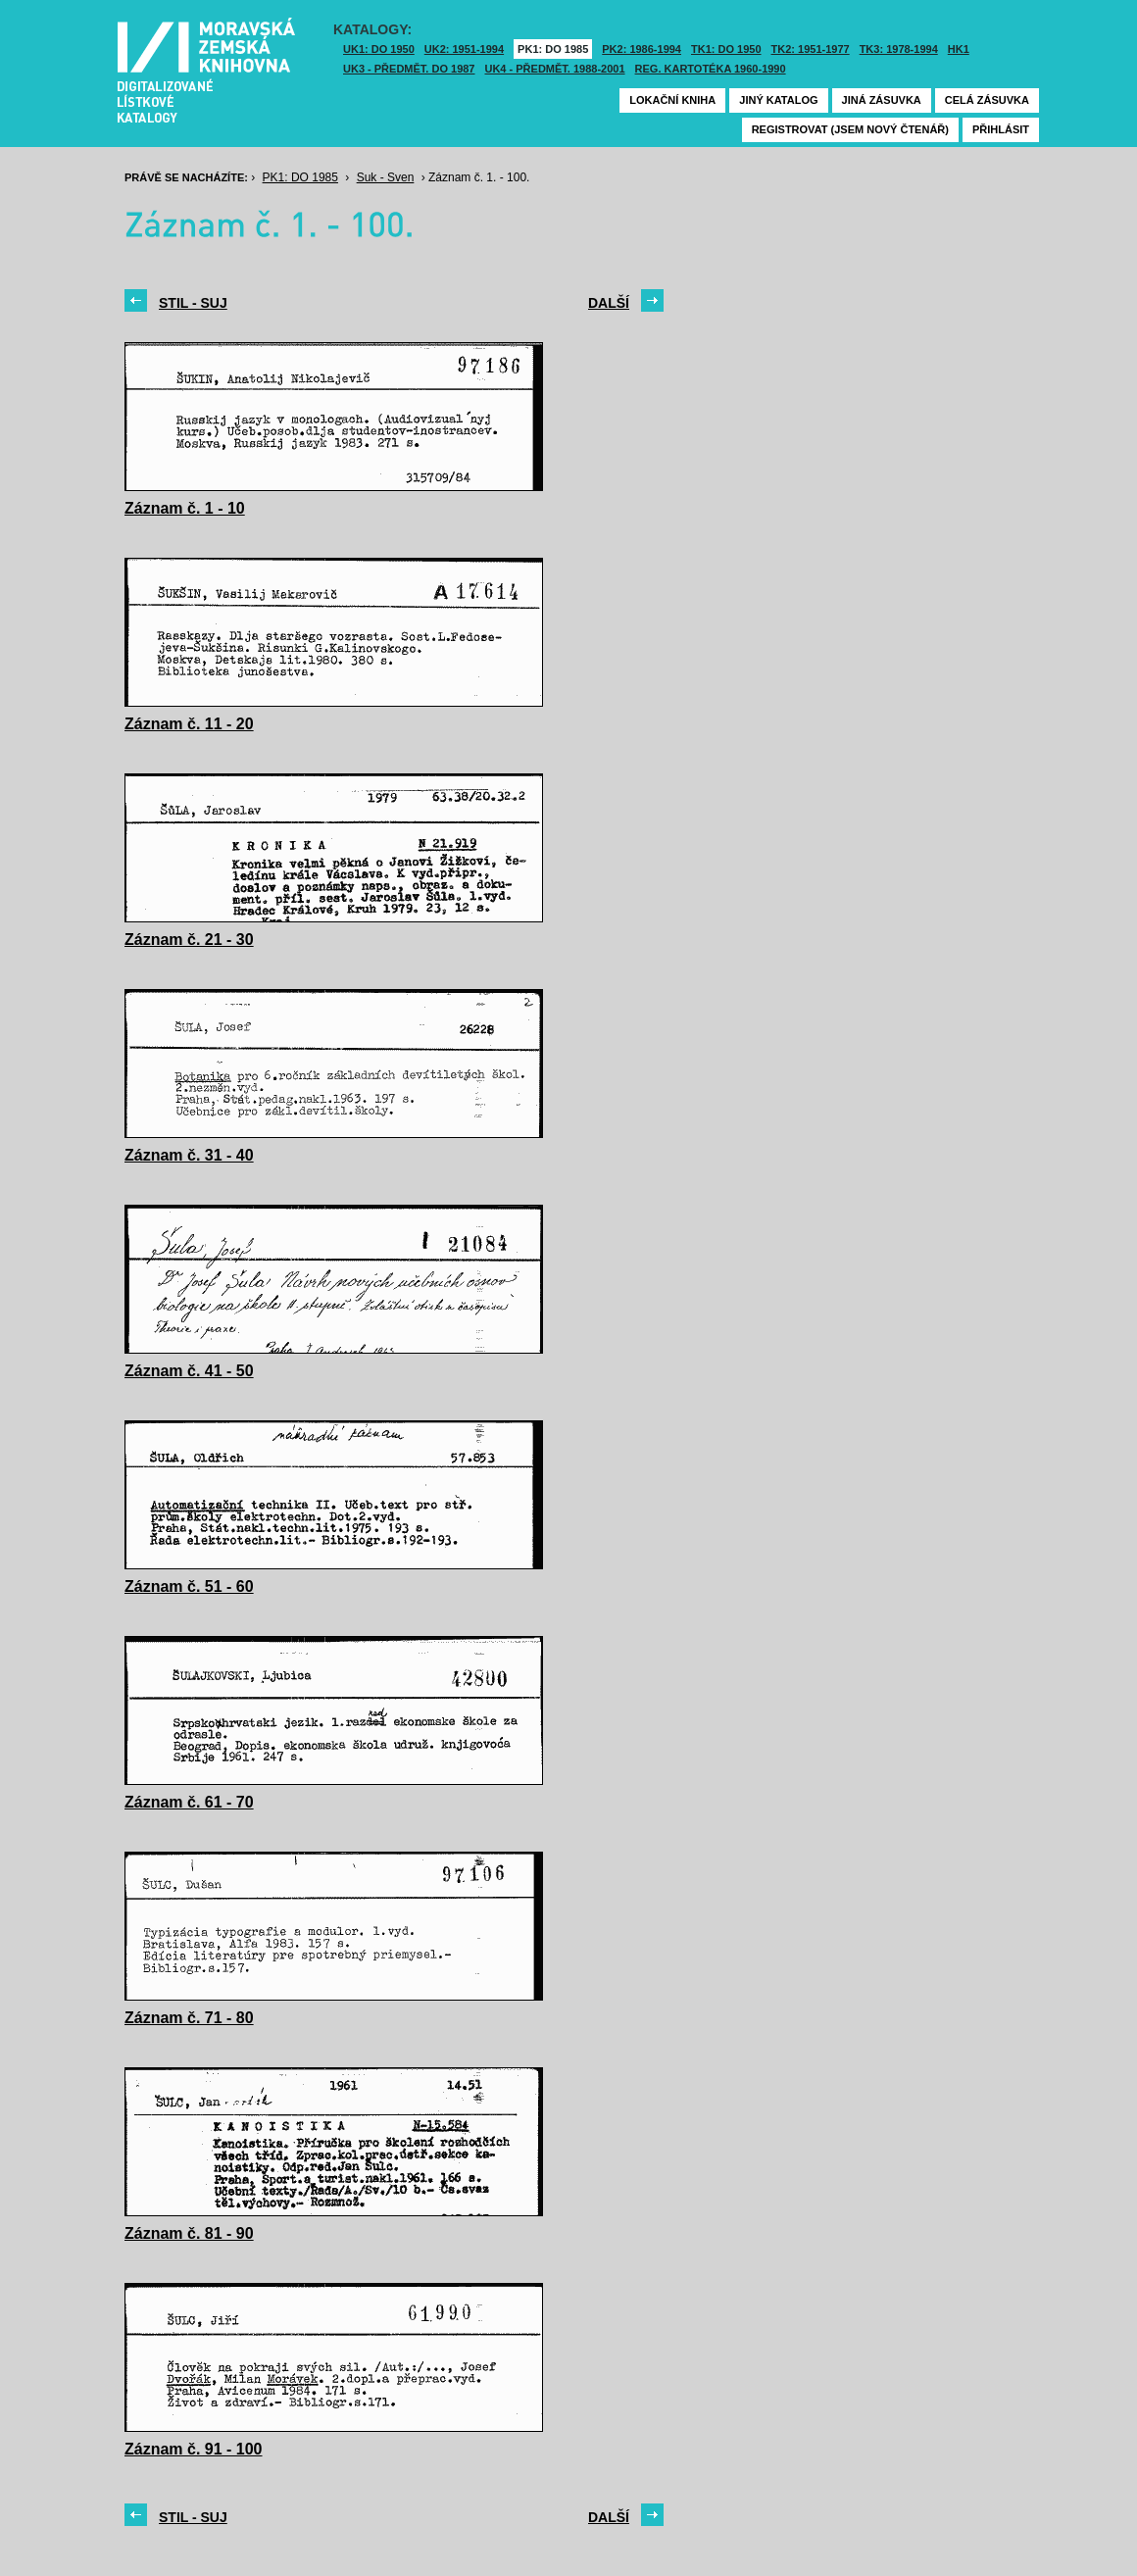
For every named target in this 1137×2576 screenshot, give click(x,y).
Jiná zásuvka (881, 100)
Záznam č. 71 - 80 (189, 2017)
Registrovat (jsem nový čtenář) (850, 129)
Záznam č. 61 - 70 (189, 1802)
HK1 (958, 49)
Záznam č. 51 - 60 (189, 1586)
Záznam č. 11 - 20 (189, 724)
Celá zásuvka (987, 100)
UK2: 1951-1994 (464, 49)
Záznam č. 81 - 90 (189, 2233)
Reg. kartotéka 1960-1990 (710, 68)
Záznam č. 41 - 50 (189, 1370)
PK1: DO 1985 (553, 49)
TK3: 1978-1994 (899, 49)
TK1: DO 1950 (726, 49)
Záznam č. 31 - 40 (189, 1155)
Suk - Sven (386, 177)
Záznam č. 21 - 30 (189, 939)
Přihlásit (1000, 129)
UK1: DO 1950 (379, 49)
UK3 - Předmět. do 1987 (408, 68)
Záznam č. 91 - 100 (193, 2449)
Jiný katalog (778, 100)
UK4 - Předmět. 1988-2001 (554, 68)
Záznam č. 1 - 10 (184, 508)
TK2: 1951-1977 (810, 49)
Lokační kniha (672, 100)
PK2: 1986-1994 (641, 49)
